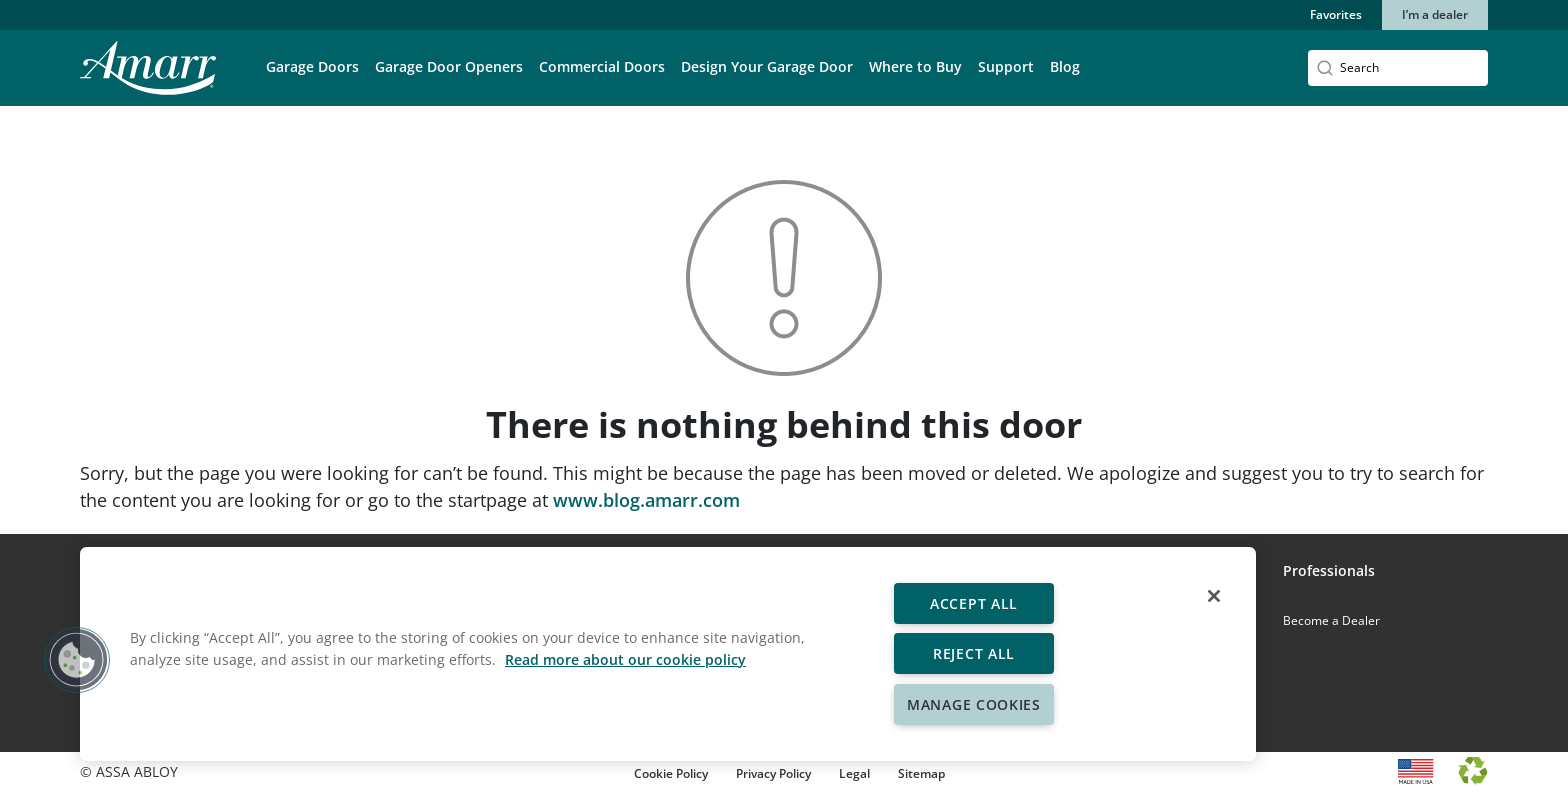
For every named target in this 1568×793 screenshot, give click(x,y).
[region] (668, 654)
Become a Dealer (1331, 620)
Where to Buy (915, 66)
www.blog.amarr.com (646, 500)
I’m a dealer (1435, 14)
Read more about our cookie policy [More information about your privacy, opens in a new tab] (625, 659)
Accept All (974, 603)
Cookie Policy (671, 773)
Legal (854, 773)
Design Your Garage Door (767, 66)
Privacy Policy (773, 773)
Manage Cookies (974, 704)
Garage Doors (312, 66)
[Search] (1398, 68)
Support (1006, 66)
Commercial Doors (602, 66)
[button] (312, 81)
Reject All (974, 653)
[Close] (1214, 596)
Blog (1065, 66)
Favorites (1336, 14)
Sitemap (921, 773)
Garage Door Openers (449, 66)
